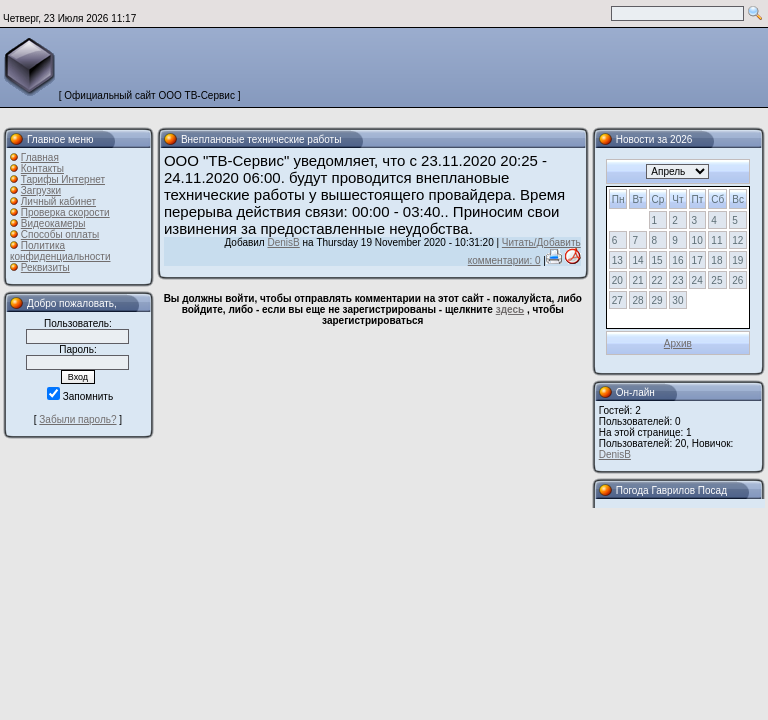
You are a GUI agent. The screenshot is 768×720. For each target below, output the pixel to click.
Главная (40, 157)
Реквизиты (45, 267)
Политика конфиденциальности (60, 251)
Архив (678, 343)
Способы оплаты (60, 234)
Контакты (42, 168)
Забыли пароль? (77, 419)
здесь (510, 309)
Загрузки (41, 190)
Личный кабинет (58, 201)
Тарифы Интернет (63, 179)
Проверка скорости (65, 212)
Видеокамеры (53, 223)
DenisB (283, 242)
